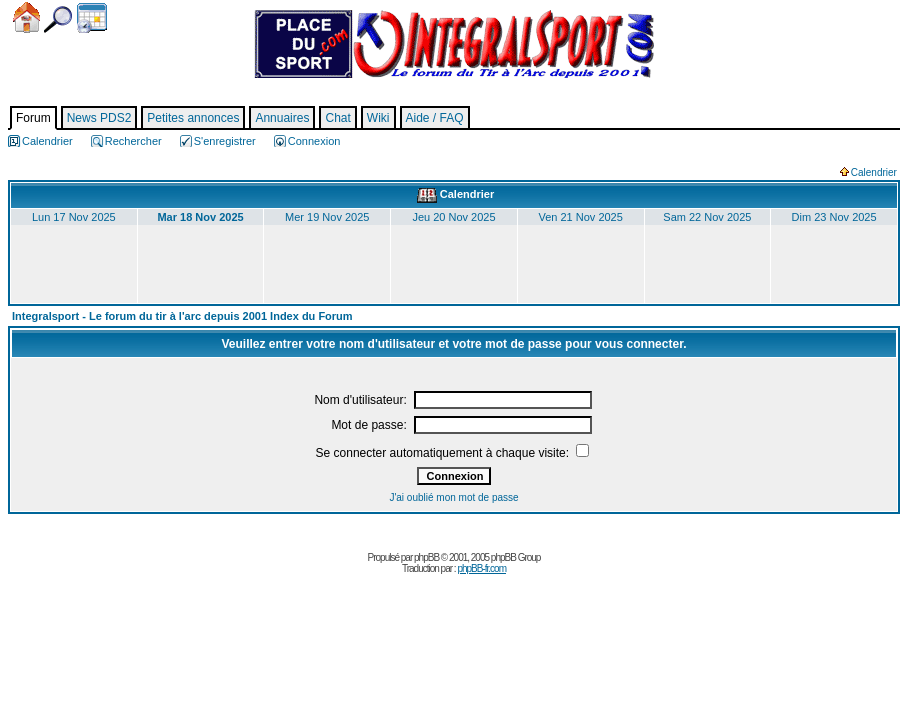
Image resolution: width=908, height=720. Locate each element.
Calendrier (92, 18)
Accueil (26, 17)
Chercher (58, 19)
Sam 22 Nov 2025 (707, 217)
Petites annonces (193, 118)
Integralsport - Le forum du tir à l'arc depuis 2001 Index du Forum (182, 316)
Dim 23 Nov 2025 (834, 217)
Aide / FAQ (435, 118)
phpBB (426, 557)
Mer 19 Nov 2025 (327, 217)
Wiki (378, 118)
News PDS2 (99, 118)
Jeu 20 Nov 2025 (453, 217)
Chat (337, 118)
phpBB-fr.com (481, 568)
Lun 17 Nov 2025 (74, 217)
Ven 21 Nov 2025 (580, 217)
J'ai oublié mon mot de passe (453, 497)
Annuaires (282, 118)
